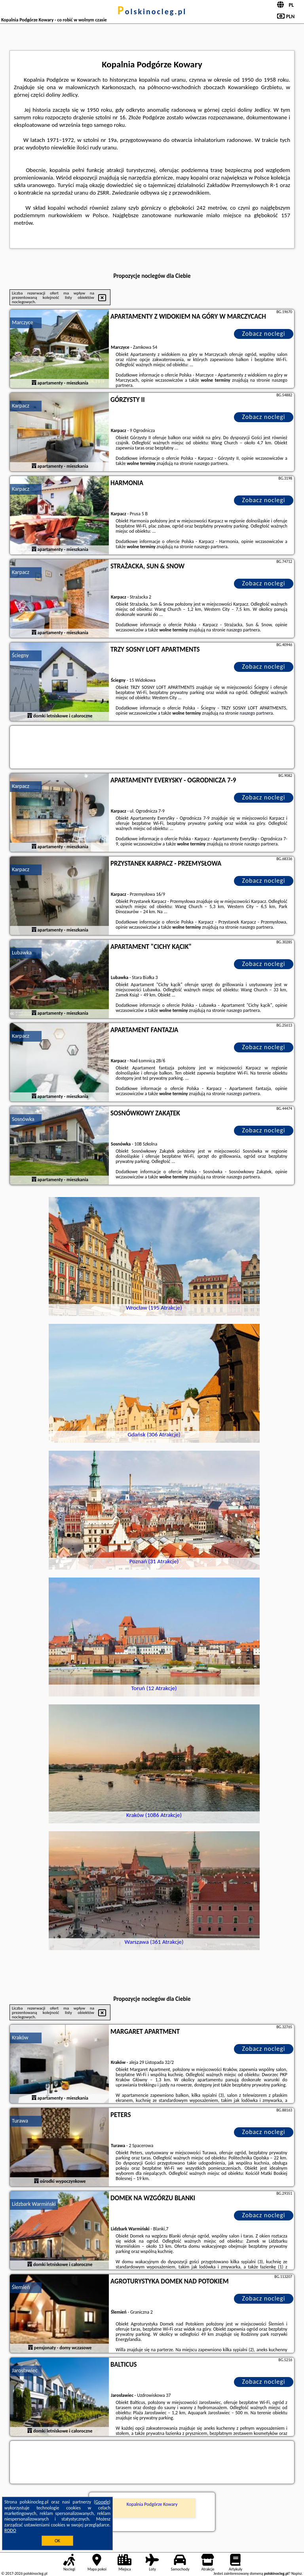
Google (102, 2502)
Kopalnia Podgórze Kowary (152, 2504)
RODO (10, 2530)
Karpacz (20, 405)
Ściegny (20, 655)
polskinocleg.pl (152, 11)
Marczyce (22, 322)
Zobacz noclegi (263, 333)
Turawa (20, 2120)
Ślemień (21, 2287)
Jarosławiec (25, 2370)
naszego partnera (211, 463)
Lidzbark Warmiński (34, 2204)
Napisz (296, 2573)
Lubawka (22, 952)
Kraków (20, 2037)
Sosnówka (23, 1119)
